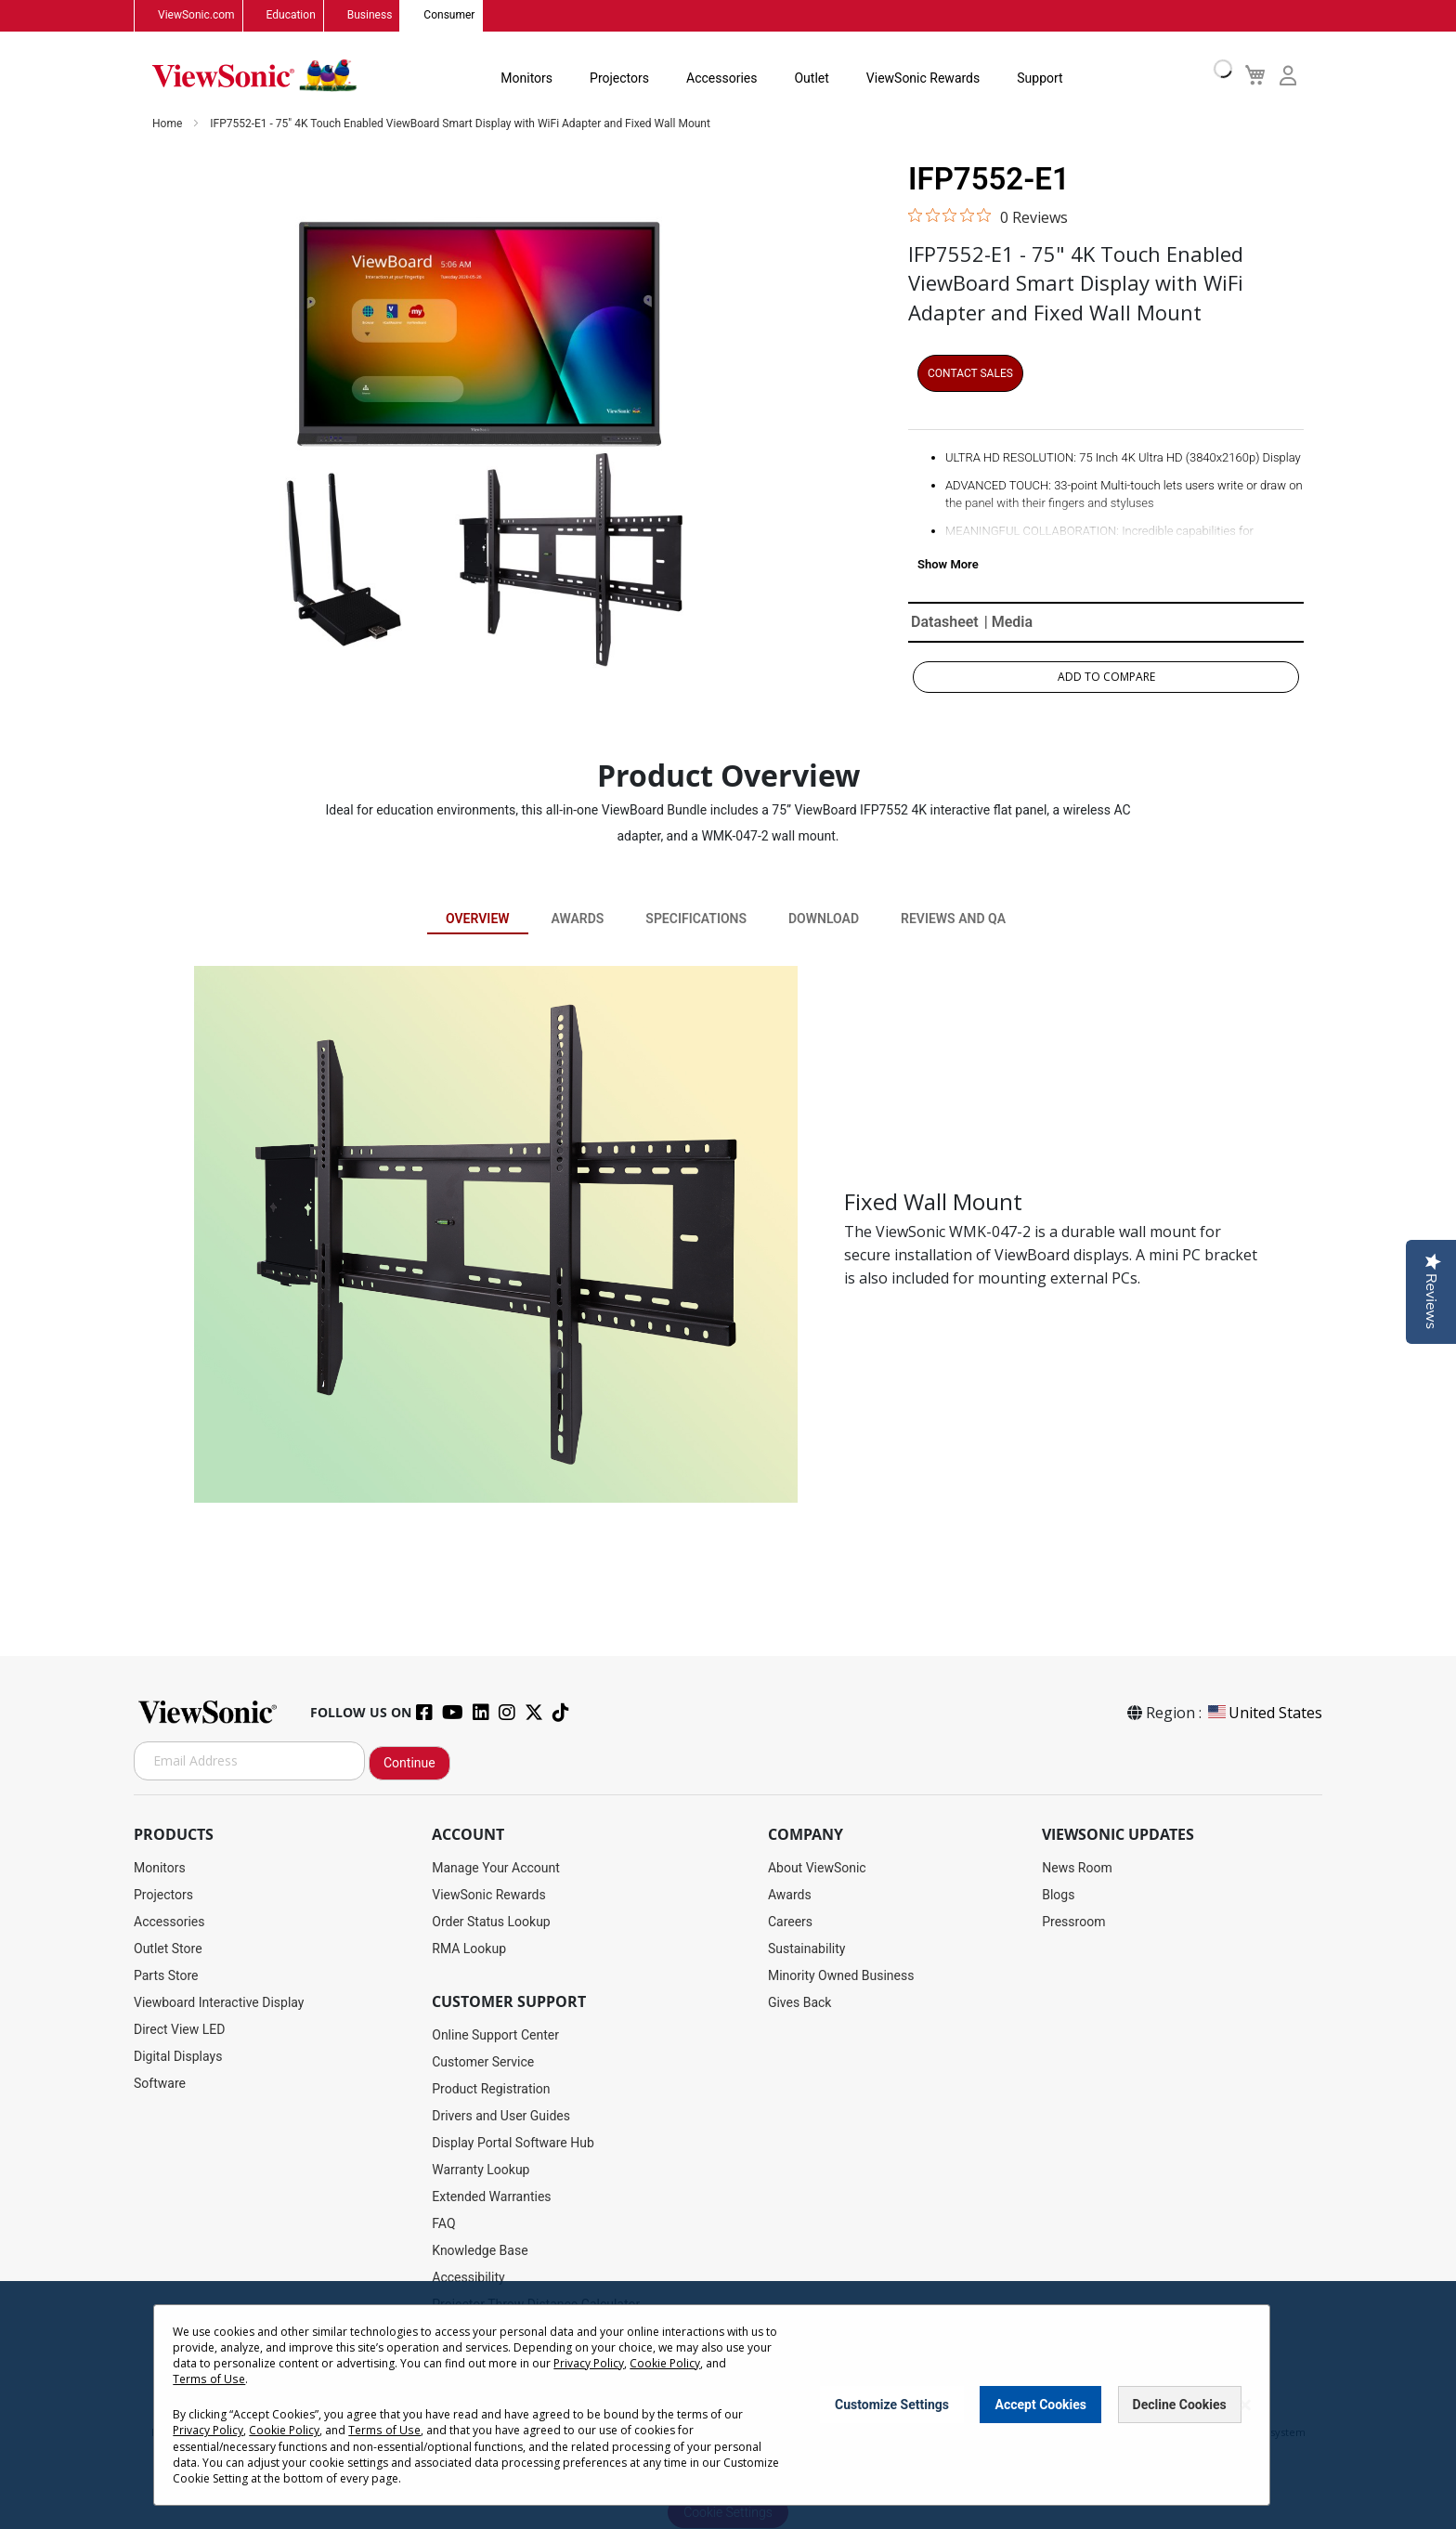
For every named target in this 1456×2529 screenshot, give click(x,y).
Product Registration (491, 2088)
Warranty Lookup (480, 2169)
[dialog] (728, 2405)
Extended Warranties (491, 2196)
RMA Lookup (469, 1948)
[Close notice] (1245, 2405)
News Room (1077, 1867)
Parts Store (166, 1975)
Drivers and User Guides (501, 2115)
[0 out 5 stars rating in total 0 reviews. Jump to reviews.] (988, 216)
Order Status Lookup (491, 1921)
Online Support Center (495, 2034)
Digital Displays (178, 2056)
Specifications (696, 919)
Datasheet (945, 622)
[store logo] (254, 76)
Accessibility (468, 2277)
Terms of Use (208, 2379)
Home (168, 124)
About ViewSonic (817, 1867)
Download (823, 919)
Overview (478, 919)
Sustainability (806, 1948)
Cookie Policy (665, 2363)
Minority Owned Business (841, 1975)
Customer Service (483, 2061)
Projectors (619, 78)
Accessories (721, 78)
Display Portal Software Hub (513, 2142)
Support (1039, 78)
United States (1263, 1712)
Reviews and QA (953, 919)
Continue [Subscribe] (410, 1762)
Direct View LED (179, 2029)
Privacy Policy (588, 2363)
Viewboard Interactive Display (219, 2002)
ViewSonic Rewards (922, 78)
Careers (790, 1921)
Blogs (1058, 1894)
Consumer (448, 15)
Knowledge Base (479, 2250)
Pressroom (1073, 1921)
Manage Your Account (496, 1867)
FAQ (443, 2223)
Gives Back (800, 2002)
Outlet (811, 78)
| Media (1008, 622)
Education (291, 15)
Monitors (526, 78)
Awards (577, 919)
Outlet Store (168, 1948)
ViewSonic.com (196, 15)
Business (370, 15)
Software (160, 2083)
